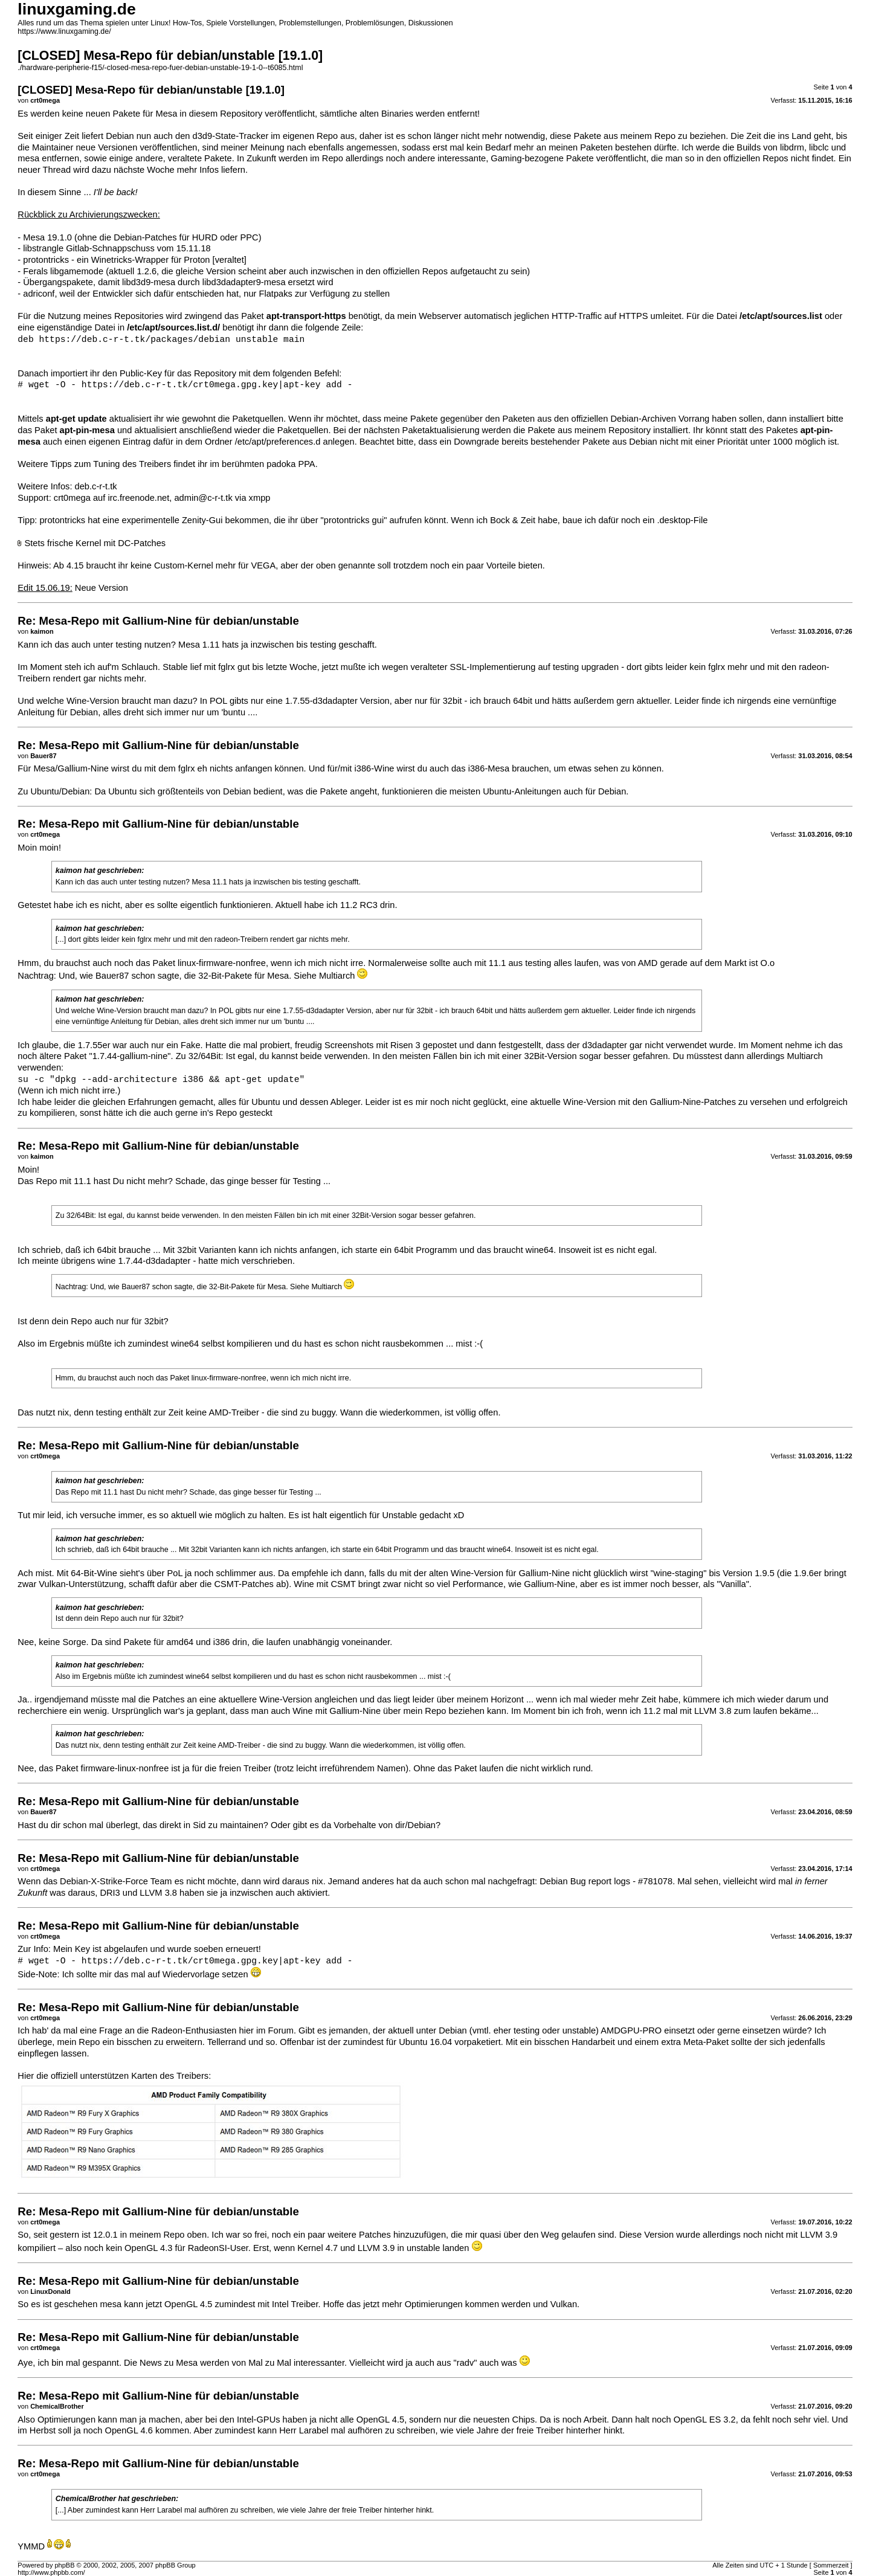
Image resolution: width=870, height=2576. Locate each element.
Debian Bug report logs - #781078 (606, 1881)
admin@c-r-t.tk (203, 498)
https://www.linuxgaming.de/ (64, 31)
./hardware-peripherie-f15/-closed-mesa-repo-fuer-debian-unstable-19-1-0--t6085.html (160, 67)
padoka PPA (290, 464)
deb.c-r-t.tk (96, 486)
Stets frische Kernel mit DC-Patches (95, 543)
